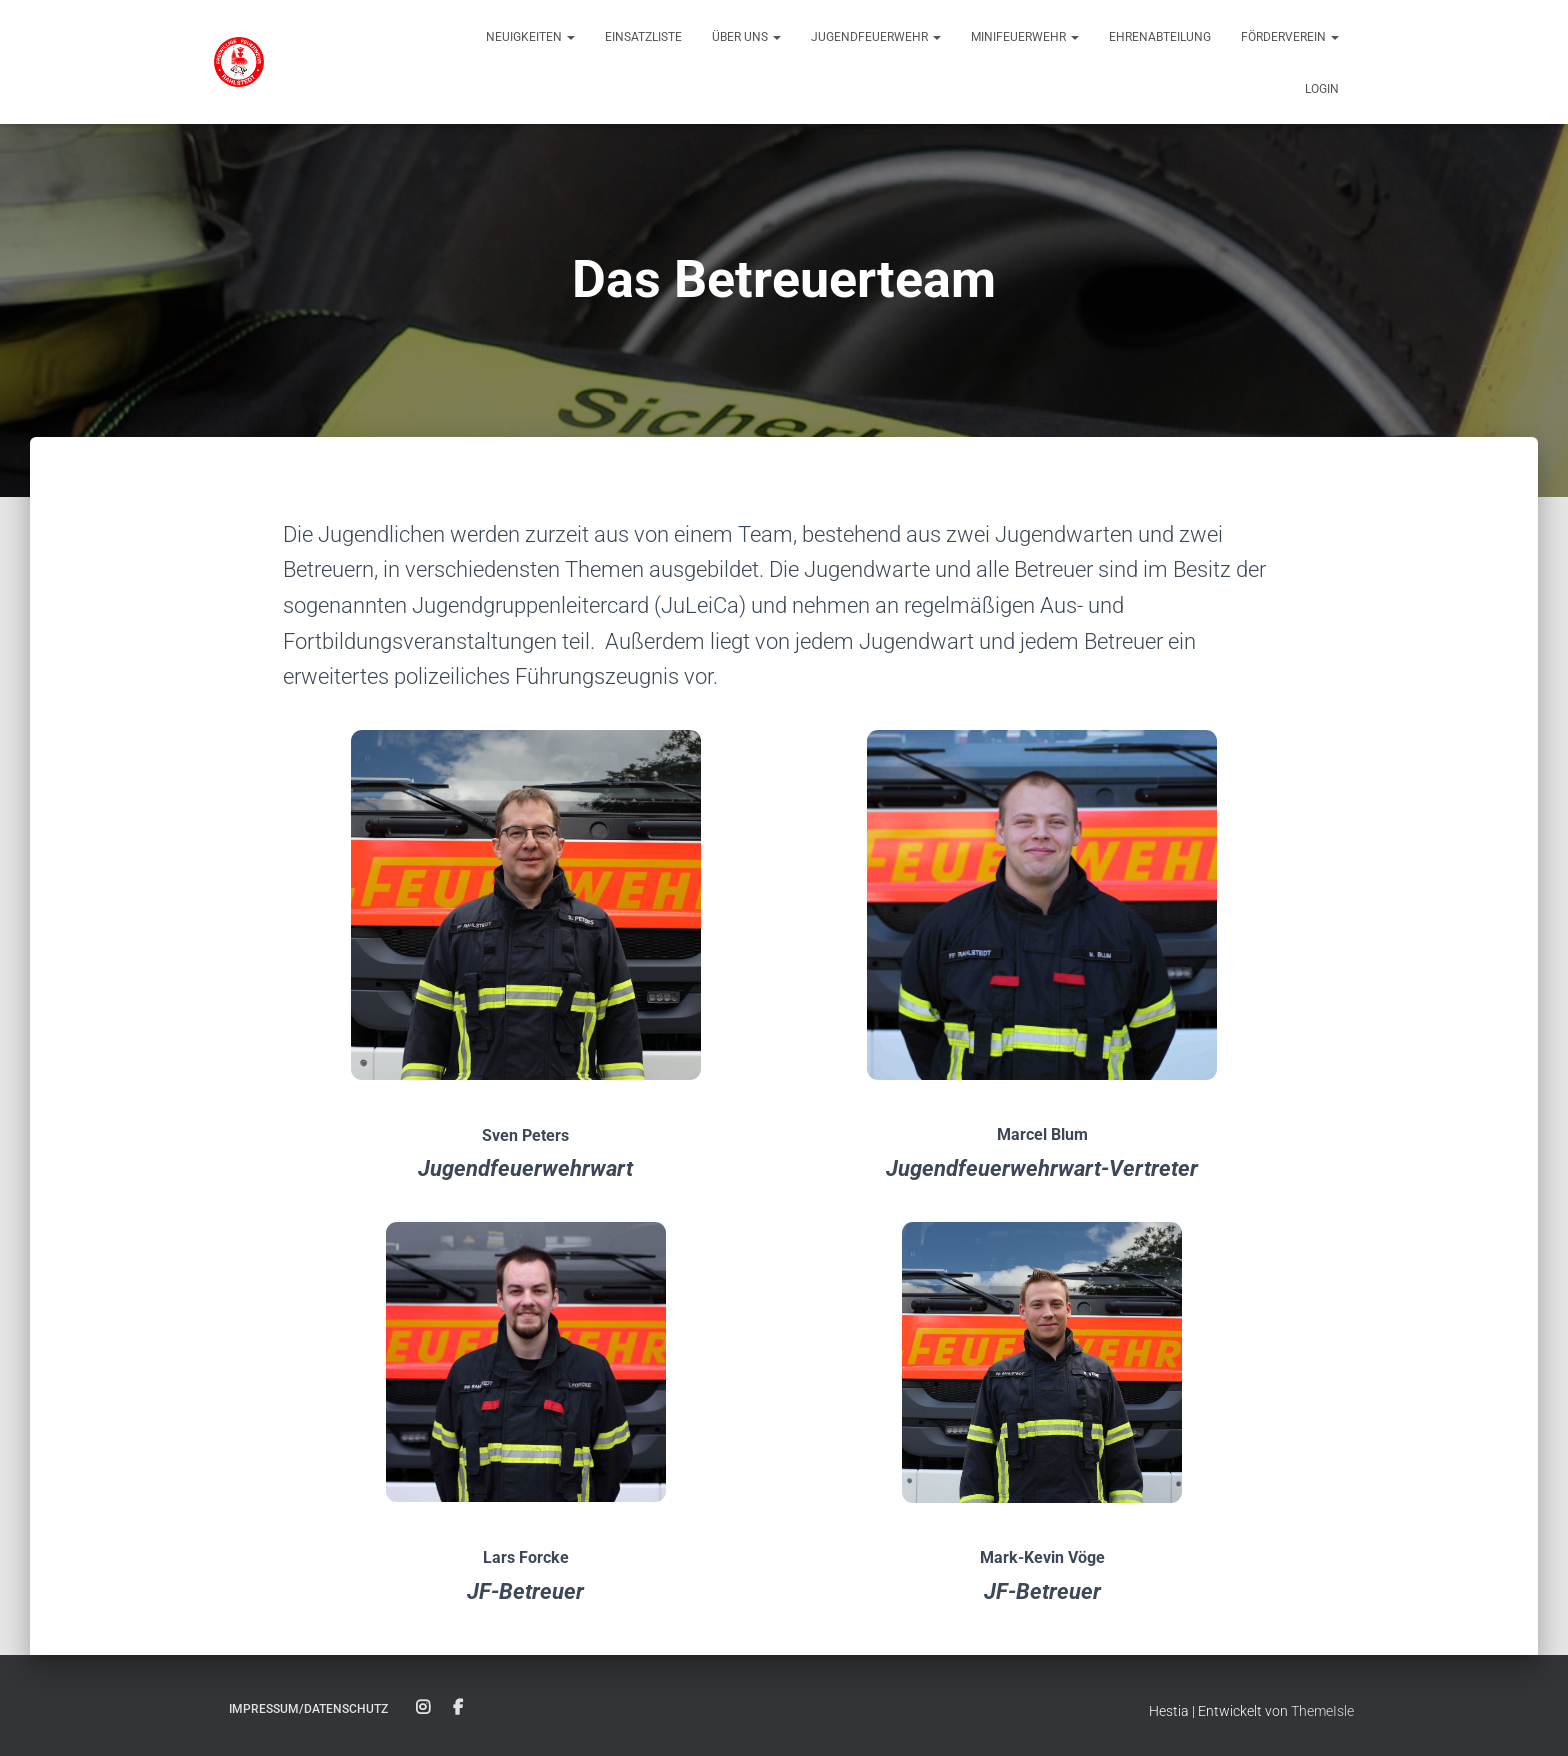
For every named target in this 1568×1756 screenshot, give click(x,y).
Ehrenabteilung (1160, 37)
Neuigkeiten (530, 37)
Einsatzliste (643, 37)
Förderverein (1290, 37)
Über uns (746, 37)
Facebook (458, 1708)
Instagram (423, 1708)
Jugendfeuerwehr (876, 37)
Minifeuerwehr (1025, 37)
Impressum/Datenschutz (308, 1709)
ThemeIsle (1322, 1711)
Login (1322, 89)
